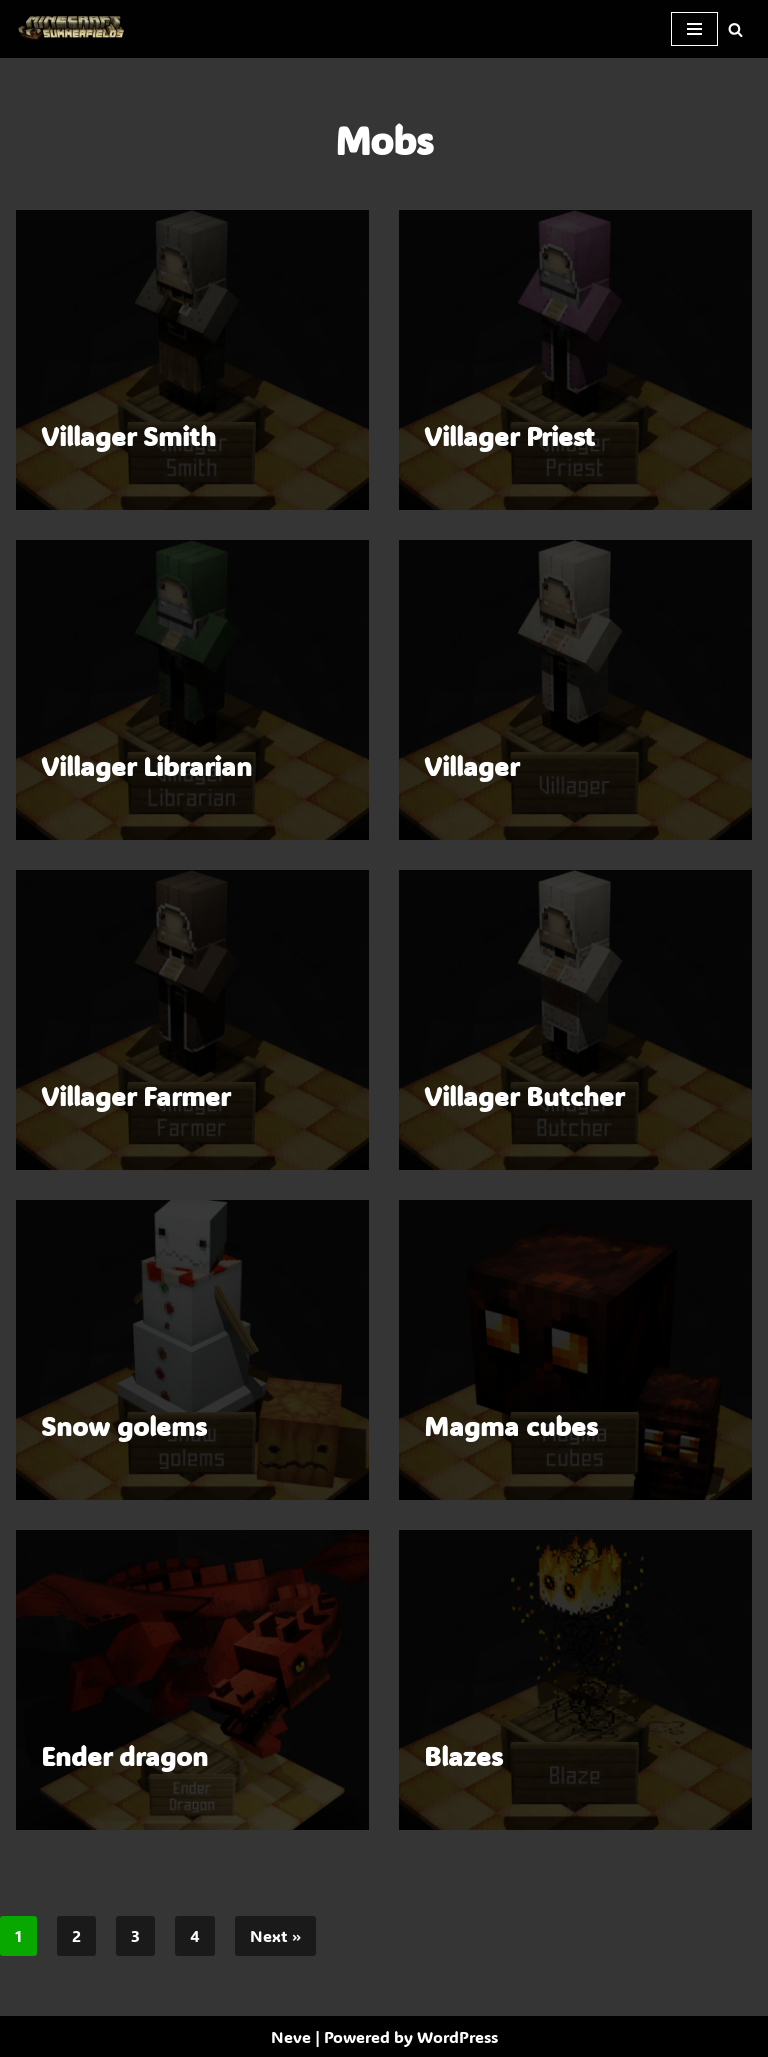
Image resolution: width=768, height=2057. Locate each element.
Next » (275, 1935)
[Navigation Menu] (694, 29)
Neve (291, 2036)
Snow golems (124, 1426)
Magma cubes (511, 1426)
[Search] (735, 29)
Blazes (463, 1756)
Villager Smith (128, 436)
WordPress (457, 2036)
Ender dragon (124, 1756)
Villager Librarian (146, 766)
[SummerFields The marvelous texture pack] (75, 29)
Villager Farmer (135, 1096)
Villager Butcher (524, 1096)
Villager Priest (509, 436)
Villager (471, 766)
